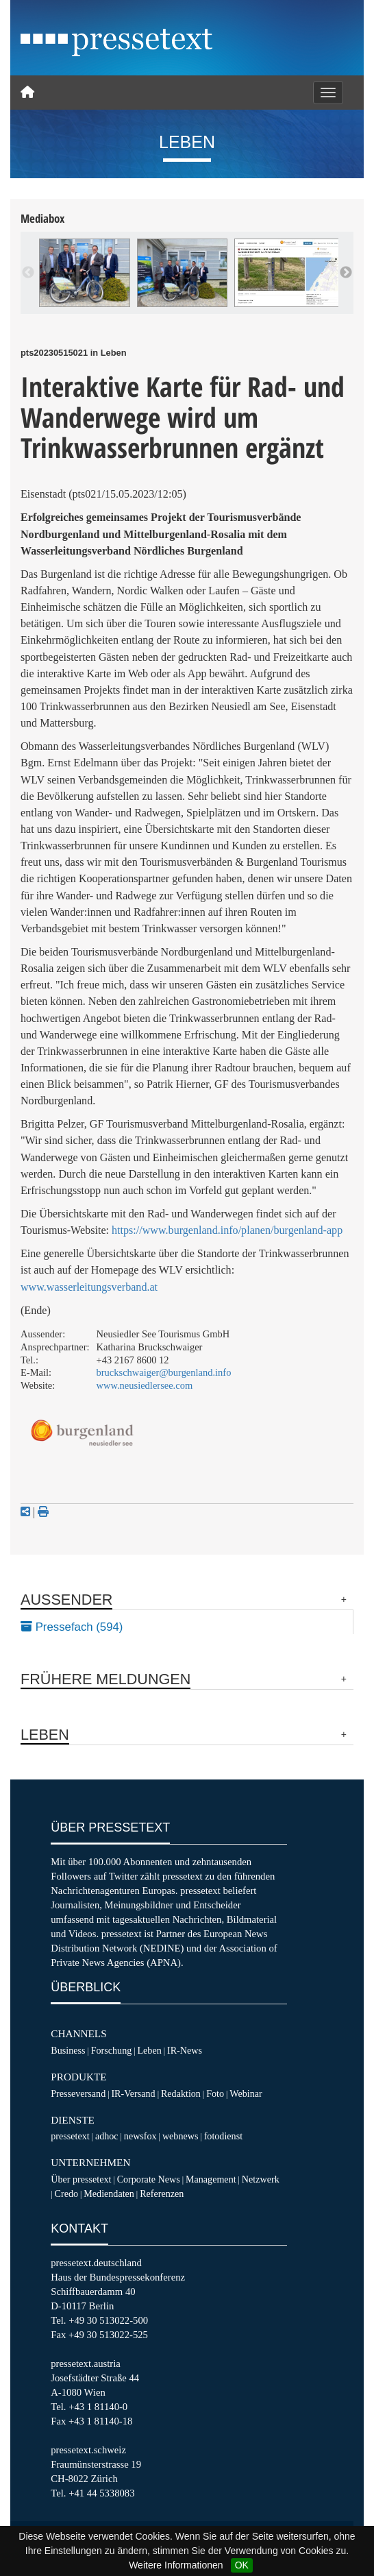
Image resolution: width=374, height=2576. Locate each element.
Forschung (111, 2050)
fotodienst (223, 2135)
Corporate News (148, 2179)
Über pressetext (81, 2179)
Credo (66, 2193)
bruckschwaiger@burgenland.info (164, 1372)
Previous (28, 273)
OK (242, 2565)
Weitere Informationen (176, 2565)
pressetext (70, 2135)
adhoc (107, 2135)
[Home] (27, 92)
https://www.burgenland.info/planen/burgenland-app (227, 1230)
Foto (215, 2093)
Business (68, 2050)
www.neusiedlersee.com (145, 1385)
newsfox (140, 2135)
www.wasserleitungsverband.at (89, 1287)
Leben (149, 2050)
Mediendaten (109, 2193)
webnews (180, 2135)
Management (211, 2179)
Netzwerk (260, 2179)
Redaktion (181, 2093)
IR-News (184, 2050)
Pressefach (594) (72, 1626)
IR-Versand (133, 2093)
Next (346, 273)
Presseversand (78, 2093)
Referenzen (162, 2193)
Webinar (245, 2093)
